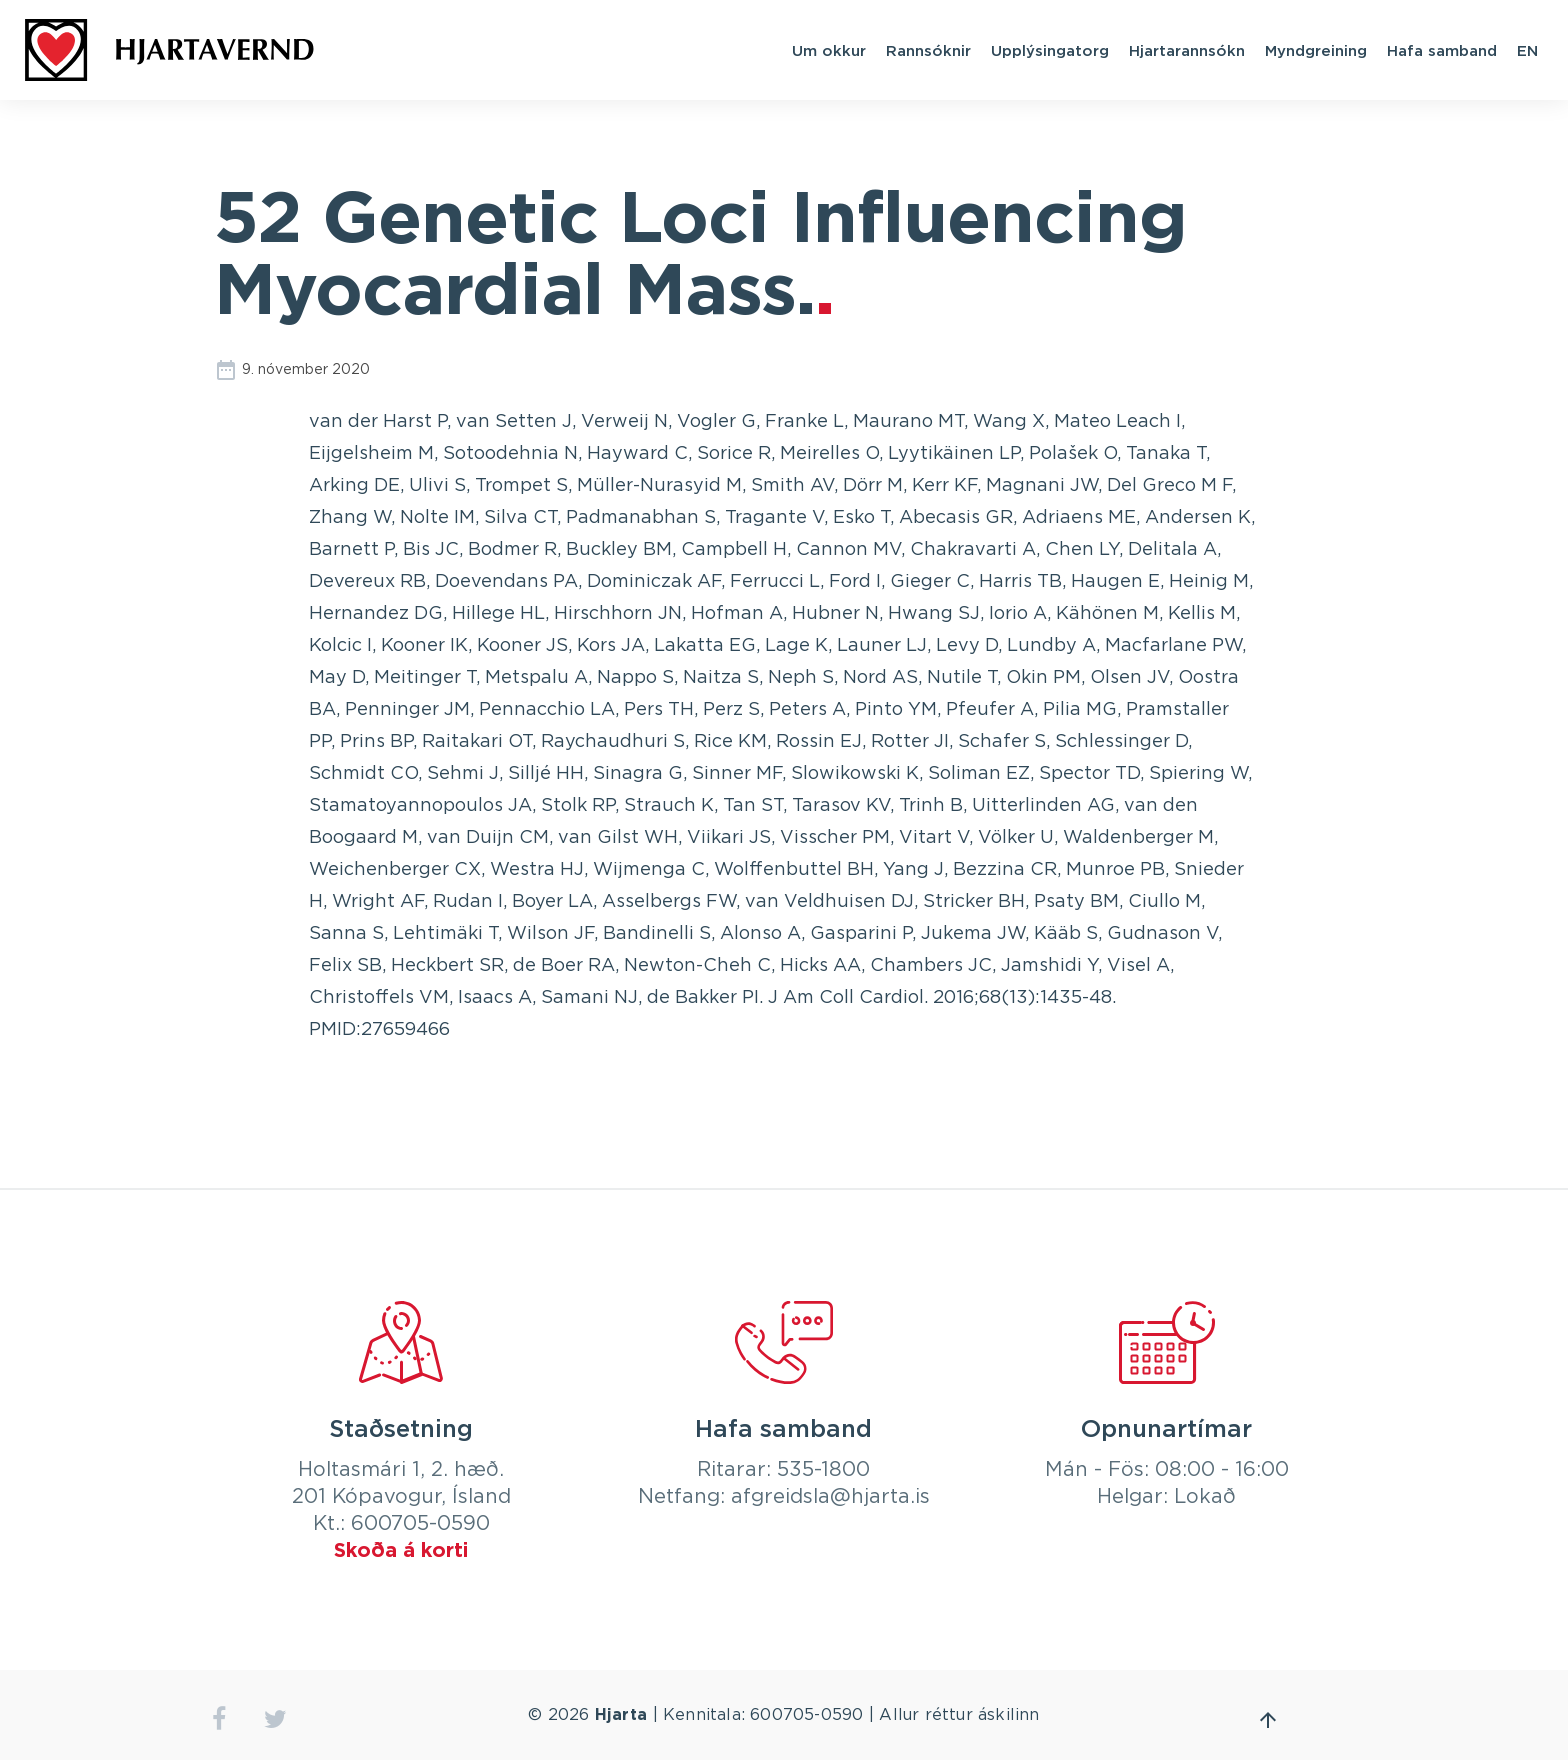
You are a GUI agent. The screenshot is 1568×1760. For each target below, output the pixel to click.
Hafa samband (1442, 50)
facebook (218, 1719)
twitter (275, 1719)
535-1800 (823, 1470)
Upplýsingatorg (1050, 50)
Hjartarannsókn (1187, 50)
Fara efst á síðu (1268, 1720)
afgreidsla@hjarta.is (830, 1497)
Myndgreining (1316, 50)
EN (1527, 50)
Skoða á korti (401, 1551)
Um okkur (829, 50)
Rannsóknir (928, 50)
